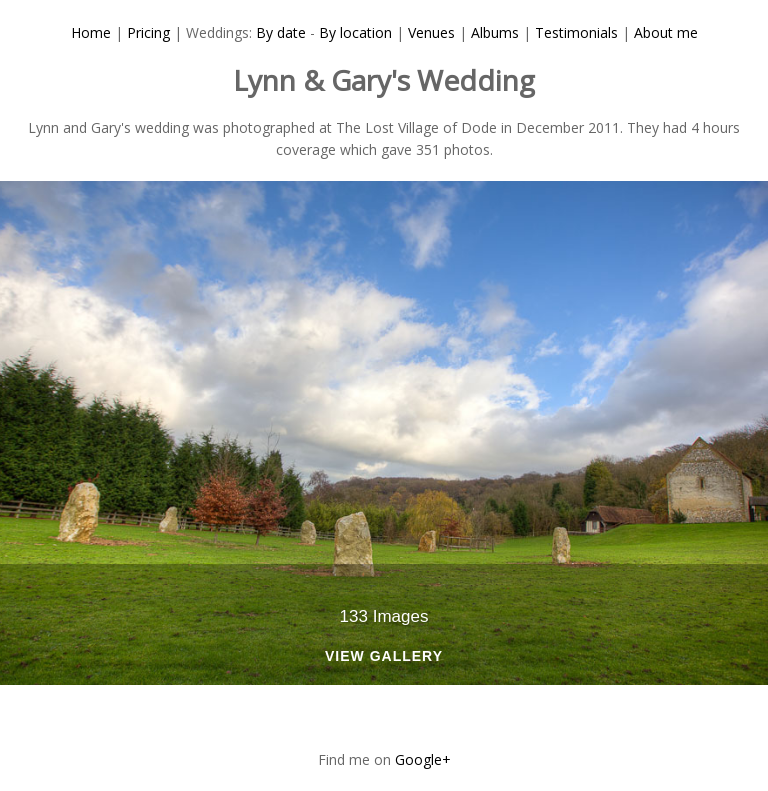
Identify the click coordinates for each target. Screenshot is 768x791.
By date (281, 32)
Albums (495, 32)
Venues (431, 32)
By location (355, 32)
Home (91, 32)
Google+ (423, 759)
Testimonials (576, 32)
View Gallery (384, 656)
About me (666, 32)
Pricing (148, 32)
